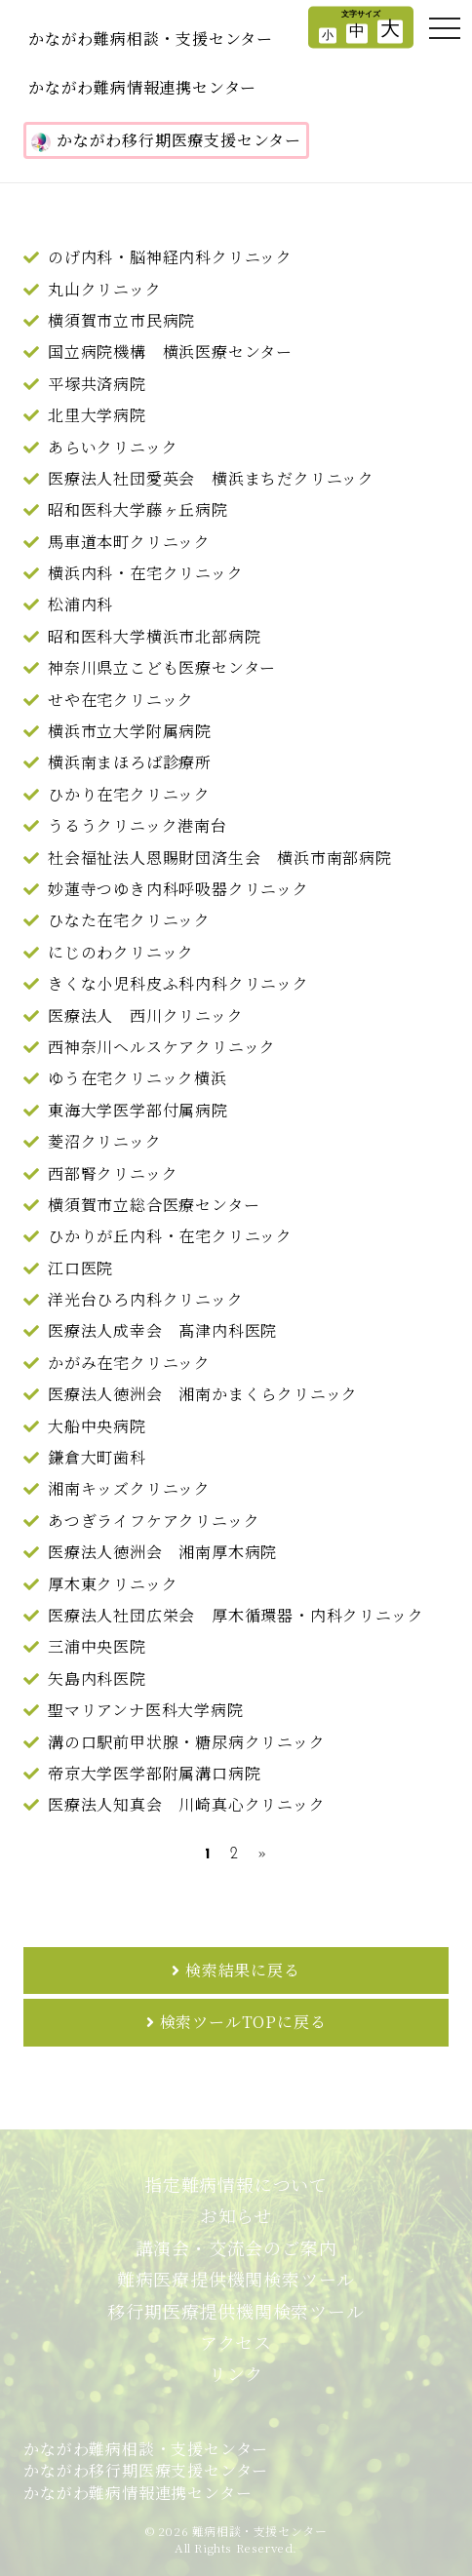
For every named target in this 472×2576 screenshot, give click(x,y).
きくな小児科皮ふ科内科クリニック (178, 983)
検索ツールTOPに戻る (243, 2021)
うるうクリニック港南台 (137, 825)
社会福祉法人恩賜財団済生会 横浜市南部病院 (220, 857)
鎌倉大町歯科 (97, 1457)
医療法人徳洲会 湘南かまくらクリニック (203, 1394)
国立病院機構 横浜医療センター (170, 351)
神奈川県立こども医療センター (162, 667)
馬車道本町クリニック (129, 541)
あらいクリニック (112, 447)
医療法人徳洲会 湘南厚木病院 (162, 1552)
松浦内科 (80, 604)
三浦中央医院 (97, 1646)
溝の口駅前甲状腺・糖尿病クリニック (187, 1742)
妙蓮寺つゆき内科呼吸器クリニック (178, 889)
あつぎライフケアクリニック (153, 1520)
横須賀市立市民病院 (121, 320)
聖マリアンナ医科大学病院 (146, 1709)
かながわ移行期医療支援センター (166, 140)
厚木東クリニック (112, 1584)
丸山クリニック (105, 289)
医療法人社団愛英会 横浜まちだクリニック (211, 478)
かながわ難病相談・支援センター (150, 38)
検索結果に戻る (242, 1970)
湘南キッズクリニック (129, 1488)
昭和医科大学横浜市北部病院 (154, 636)
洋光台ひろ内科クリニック (146, 1299)
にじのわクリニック (121, 952)
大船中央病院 (97, 1426)
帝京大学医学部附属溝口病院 (154, 1773)
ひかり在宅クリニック (129, 794)
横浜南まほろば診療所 (130, 762)
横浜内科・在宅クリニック (146, 573)
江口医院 (80, 1268)
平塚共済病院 (97, 383)
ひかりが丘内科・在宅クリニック (170, 1236)
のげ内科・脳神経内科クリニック (170, 257)
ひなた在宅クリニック (129, 920)
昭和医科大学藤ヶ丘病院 (138, 509)
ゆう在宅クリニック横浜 (137, 1078)
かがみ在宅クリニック (129, 1362)
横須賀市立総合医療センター (153, 1204)
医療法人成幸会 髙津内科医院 (162, 1330)
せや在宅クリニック (121, 699)
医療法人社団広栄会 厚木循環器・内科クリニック (235, 1615)
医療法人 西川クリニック (146, 1015)
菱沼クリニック (105, 1141)
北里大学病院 (97, 415)
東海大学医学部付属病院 (138, 1110)
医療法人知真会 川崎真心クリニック (187, 1804)
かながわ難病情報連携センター (142, 87)
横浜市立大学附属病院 (130, 731)
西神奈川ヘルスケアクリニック (162, 1046)
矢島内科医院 (97, 1678)
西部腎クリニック (112, 1173)
